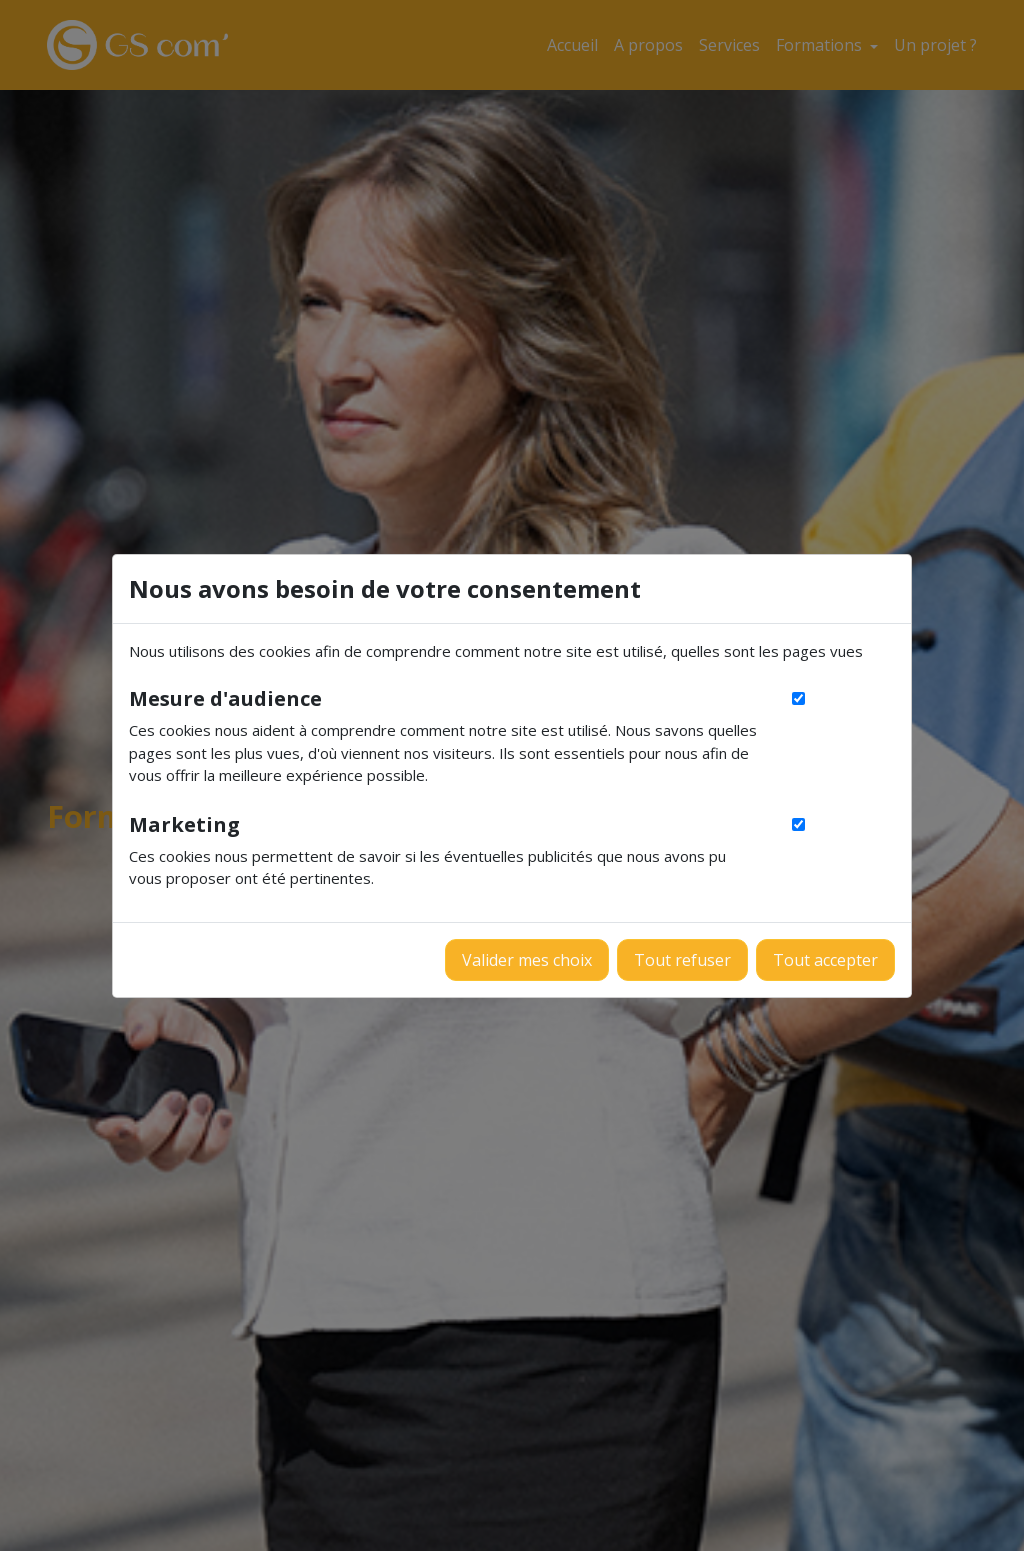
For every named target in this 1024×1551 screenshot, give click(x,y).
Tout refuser (682, 960)
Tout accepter (825, 960)
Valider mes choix (527, 960)
